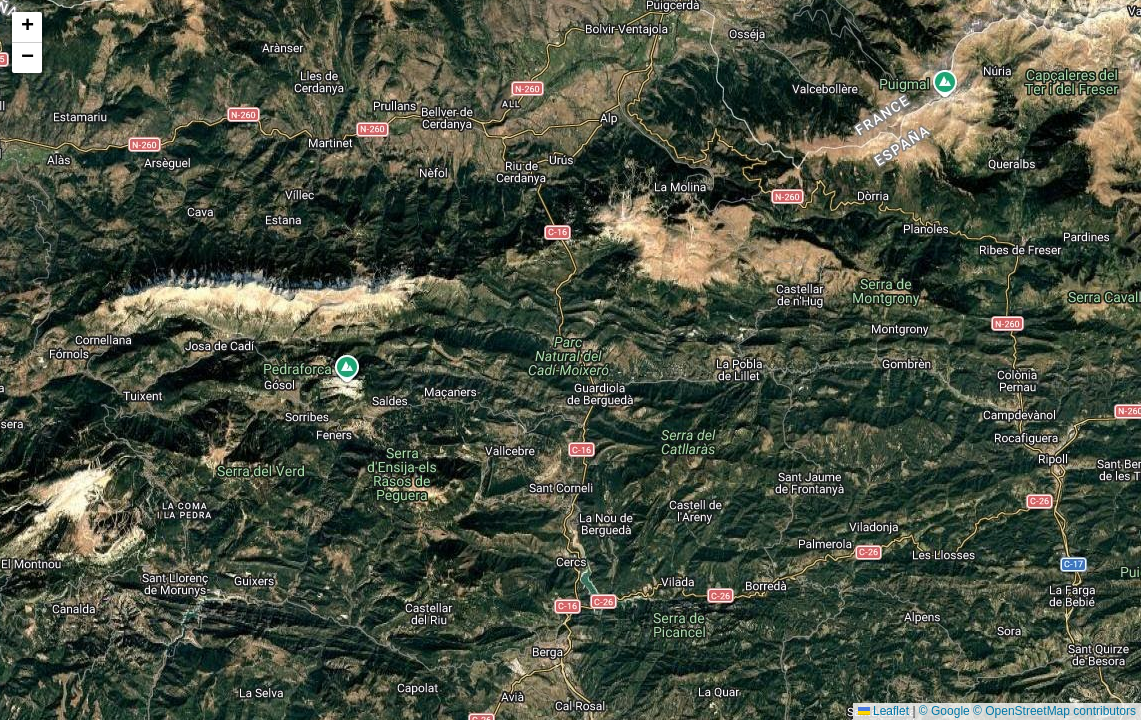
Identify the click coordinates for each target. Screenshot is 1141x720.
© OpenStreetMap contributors (1054, 711)
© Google (944, 711)
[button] (27, 27)
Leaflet (883, 711)
